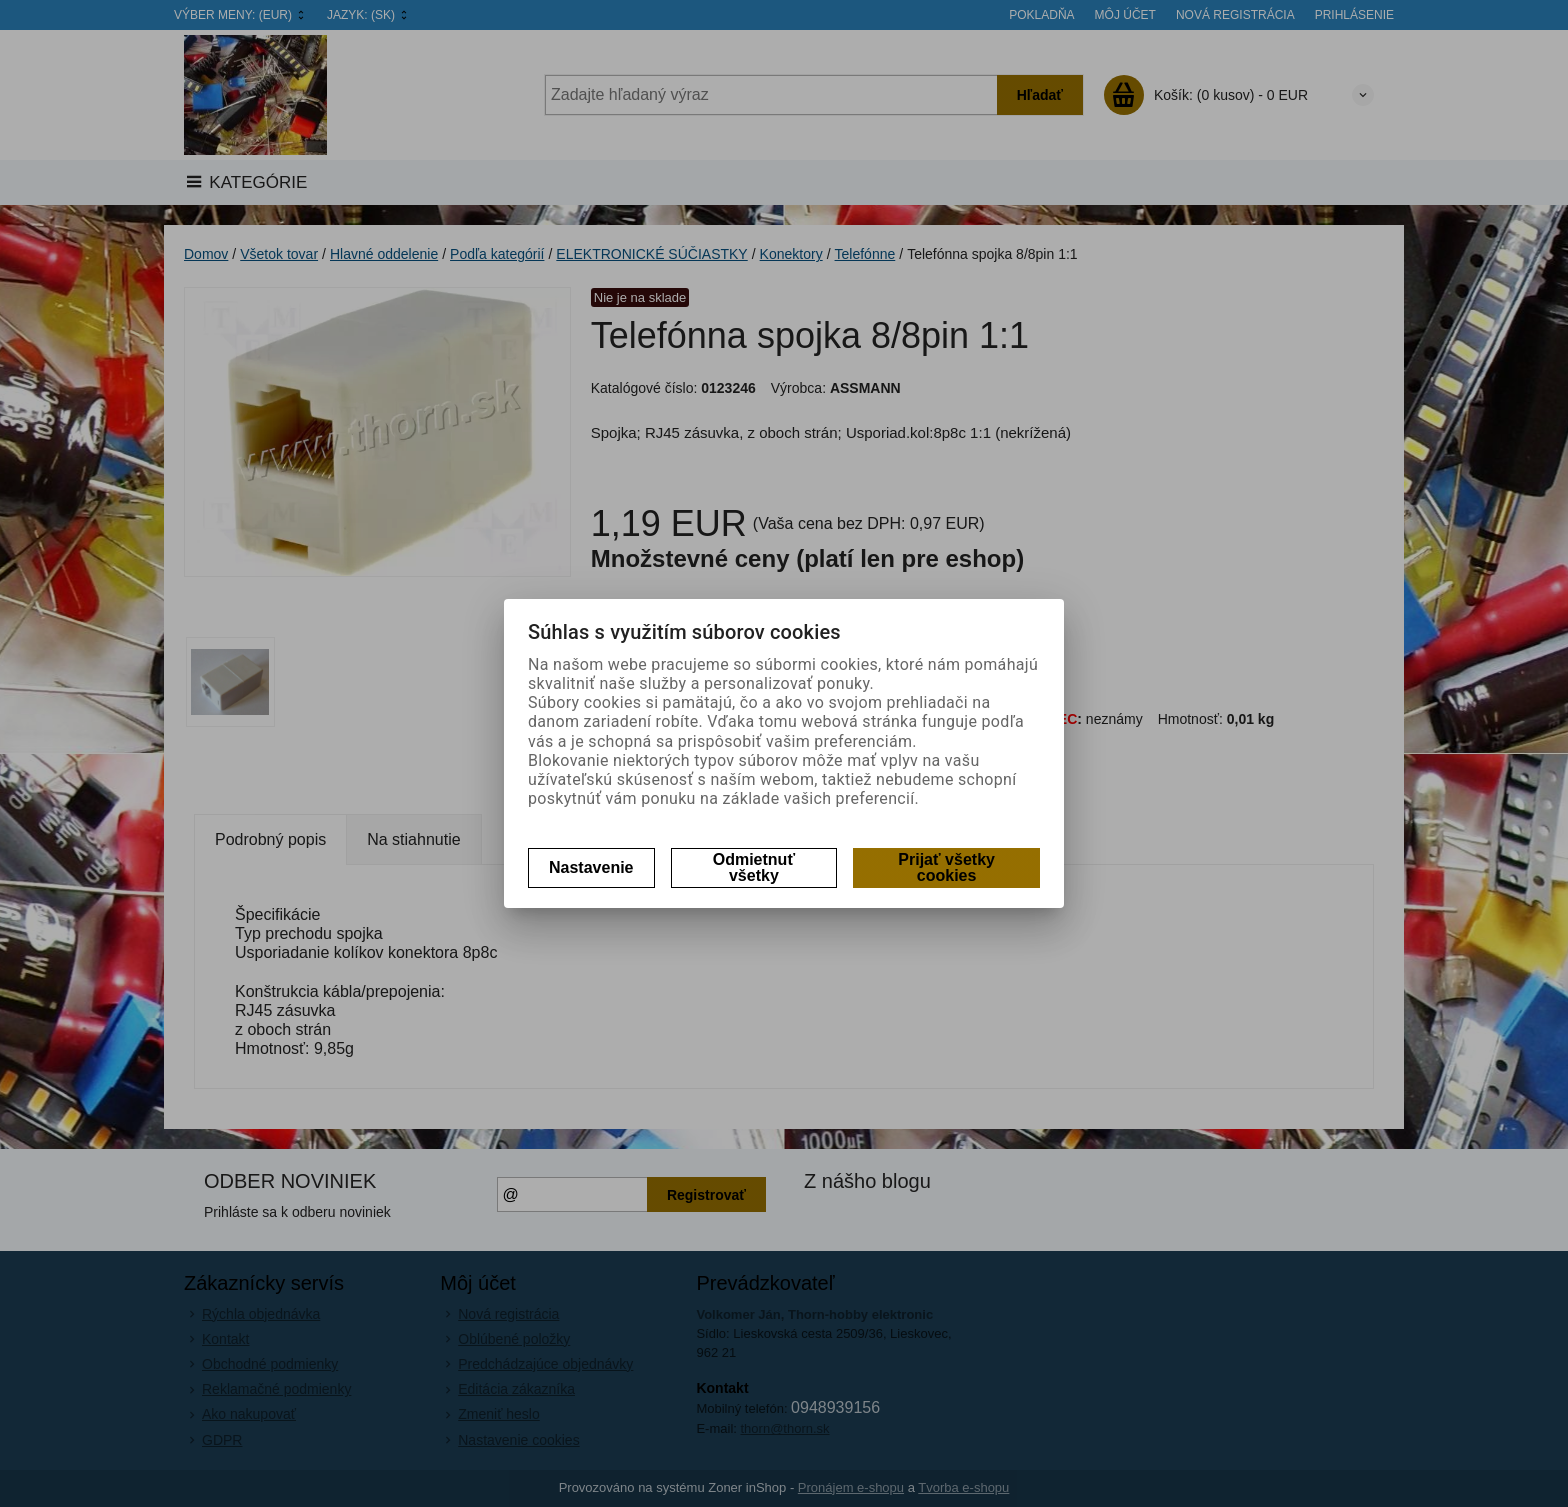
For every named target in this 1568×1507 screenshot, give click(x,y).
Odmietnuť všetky (754, 867)
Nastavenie (591, 867)
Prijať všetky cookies (946, 867)
